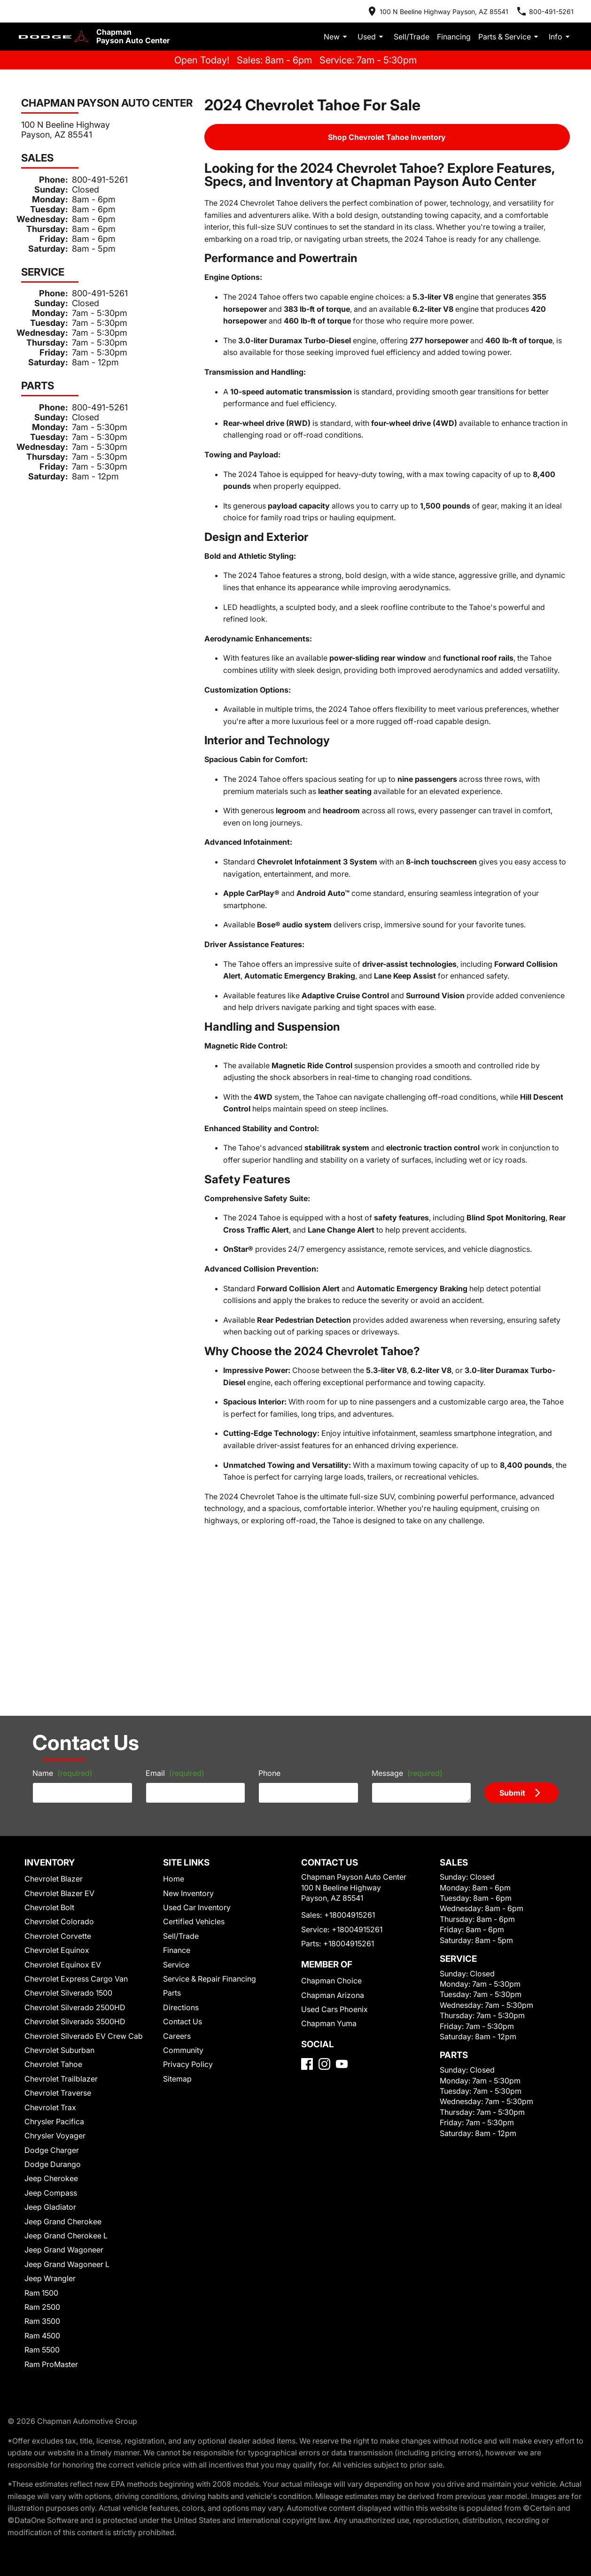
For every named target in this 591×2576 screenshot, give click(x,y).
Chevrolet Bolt (50, 1708)
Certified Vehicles (192, 1723)
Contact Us (182, 1823)
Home (174, 1680)
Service (176, 1766)
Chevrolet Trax (50, 1909)
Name (49, 1570)
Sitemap (177, 1880)
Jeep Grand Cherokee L (64, 2037)
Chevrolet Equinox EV (62, 1766)
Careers (176, 1837)
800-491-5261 (88, 171)
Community (183, 1851)
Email (167, 1570)
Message (408, 1566)
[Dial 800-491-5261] (553, 9)
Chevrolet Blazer (53, 1680)
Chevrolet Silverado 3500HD (72, 1823)
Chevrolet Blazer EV (59, 1694)
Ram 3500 (43, 2123)
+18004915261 (344, 1729)
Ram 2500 (43, 2108)
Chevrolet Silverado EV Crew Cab (80, 1837)
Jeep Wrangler (49, 2079)
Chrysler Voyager (54, 1937)
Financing (462, 29)
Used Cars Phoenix (330, 1823)
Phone (269, 1570)
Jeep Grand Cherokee (60, 2023)
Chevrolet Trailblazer (60, 1880)
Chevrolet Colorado (58, 1723)
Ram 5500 (43, 2151)
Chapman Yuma (325, 1837)
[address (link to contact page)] (456, 9)
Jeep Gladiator (50, 2008)
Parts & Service (513, 29)
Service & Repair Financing (207, 1780)
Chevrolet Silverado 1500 (66, 1794)
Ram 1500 (43, 2094)
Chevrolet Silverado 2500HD (72, 1808)
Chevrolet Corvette (57, 1737)
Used (388, 29)
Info (561, 29)
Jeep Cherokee (50, 1980)
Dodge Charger (51, 1951)
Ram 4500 (43, 2137)
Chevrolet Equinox (56, 1751)
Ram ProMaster (52, 2165)
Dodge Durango (52, 1965)
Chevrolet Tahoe (53, 1865)
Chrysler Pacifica (54, 1923)
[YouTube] (342, 1889)
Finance (177, 1751)
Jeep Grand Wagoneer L (64, 2065)
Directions (180, 1808)
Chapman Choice (327, 1794)
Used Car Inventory (194, 1708)
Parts (172, 1794)
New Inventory (187, 1694)
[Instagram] (324, 1889)
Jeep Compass (49, 1994)
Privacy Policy (187, 1865)
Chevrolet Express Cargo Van (72, 1780)
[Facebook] (307, 1889)
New (355, 29)
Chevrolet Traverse (57, 1894)
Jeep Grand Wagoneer (61, 2051)
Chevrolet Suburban (58, 1851)
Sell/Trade (424, 29)
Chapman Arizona (328, 1808)
